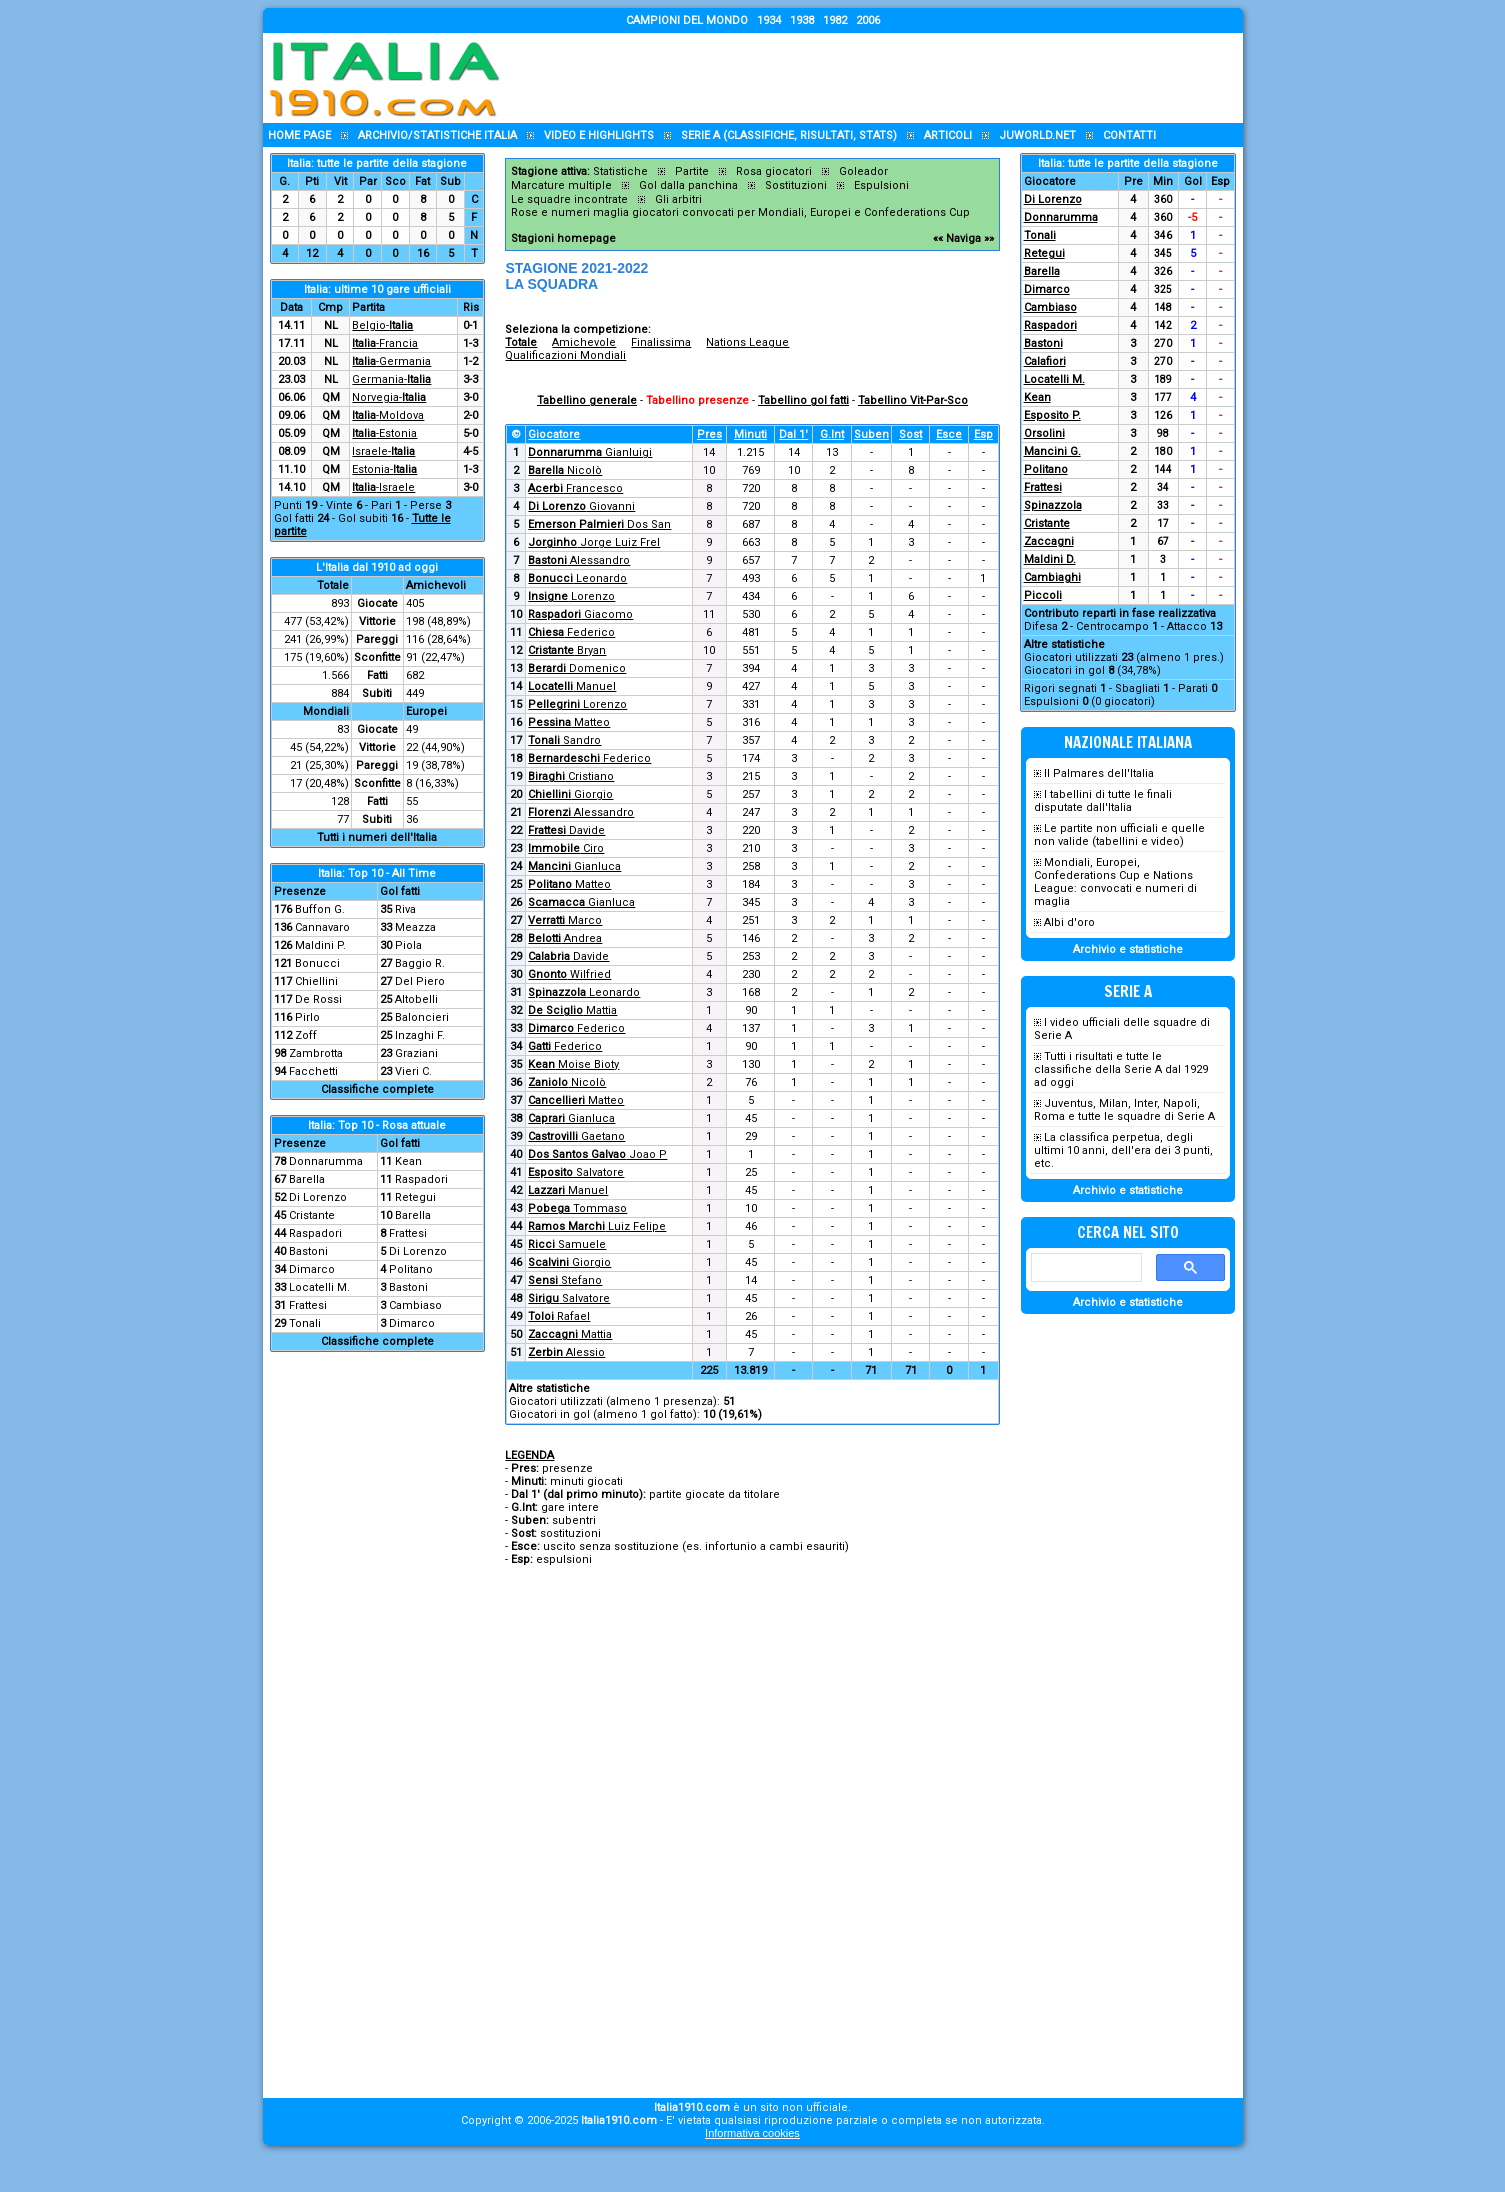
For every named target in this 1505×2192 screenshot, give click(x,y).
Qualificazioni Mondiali (565, 355)
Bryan (567, 650)
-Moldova (388, 415)
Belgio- (382, 325)
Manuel (572, 686)
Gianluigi (590, 452)
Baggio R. (420, 963)
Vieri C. (413, 1071)
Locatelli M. (319, 1287)
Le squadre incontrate (569, 199)
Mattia (572, 1010)
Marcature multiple (561, 185)
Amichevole (584, 342)
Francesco (575, 488)
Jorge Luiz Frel (594, 542)
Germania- (391, 379)
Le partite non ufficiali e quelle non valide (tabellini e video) (1119, 835)
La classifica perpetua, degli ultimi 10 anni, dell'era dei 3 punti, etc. (1123, 1150)
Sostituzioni (796, 185)
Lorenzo (571, 596)
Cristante (312, 1215)
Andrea (565, 938)
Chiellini (316, 981)
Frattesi (408, 1233)
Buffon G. (320, 909)
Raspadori (421, 1179)
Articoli (948, 135)
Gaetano (576, 1136)
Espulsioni (881, 185)
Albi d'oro (1069, 922)
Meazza (415, 927)
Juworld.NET (1037, 135)
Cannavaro (322, 927)
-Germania (391, 361)
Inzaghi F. (420, 1035)
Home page (299, 135)
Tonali (305, 1323)
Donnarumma (326, 1161)
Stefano (565, 1280)
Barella (307, 1179)
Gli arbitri (678, 199)
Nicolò (565, 470)
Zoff (306, 1035)
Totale (521, 342)
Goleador (863, 171)
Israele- (383, 451)
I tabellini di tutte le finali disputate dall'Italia (1103, 801)
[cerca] (1084, 1268)
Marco (565, 920)
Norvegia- (389, 397)
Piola (408, 945)
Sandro (564, 740)
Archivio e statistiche (1128, 949)
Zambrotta (316, 1053)
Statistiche (620, 171)
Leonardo (577, 578)
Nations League (747, 342)
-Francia (385, 343)
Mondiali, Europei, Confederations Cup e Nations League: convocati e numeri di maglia (1115, 882)
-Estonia (384, 433)
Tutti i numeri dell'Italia (377, 837)
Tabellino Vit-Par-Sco (913, 400)
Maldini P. (320, 945)
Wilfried (569, 974)
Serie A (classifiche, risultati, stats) (789, 135)
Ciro (566, 848)
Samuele (567, 1244)
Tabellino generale (587, 400)
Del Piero (420, 981)
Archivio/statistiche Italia (437, 135)
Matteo (569, 722)
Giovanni (581, 506)
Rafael (559, 1316)
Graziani (416, 1053)
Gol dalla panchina (688, 185)
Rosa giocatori (774, 171)
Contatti (1129, 135)
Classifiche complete (377, 1089)
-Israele (383, 487)
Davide (566, 830)
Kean (408, 1161)
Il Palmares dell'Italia (1099, 773)
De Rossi (318, 999)
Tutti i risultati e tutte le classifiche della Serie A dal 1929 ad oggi (1121, 1069)
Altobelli (416, 999)
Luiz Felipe (597, 1226)
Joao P (597, 1154)
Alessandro (579, 560)
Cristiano (571, 776)
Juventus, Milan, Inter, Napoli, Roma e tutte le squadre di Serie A (1124, 1110)
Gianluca (574, 866)
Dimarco (312, 1269)
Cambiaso (415, 1305)
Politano (411, 1269)
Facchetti (313, 1071)
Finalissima (661, 342)
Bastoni (308, 1251)
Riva (405, 909)
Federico (571, 632)
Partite (692, 171)
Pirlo (307, 1017)
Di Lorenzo (318, 1197)
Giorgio (570, 794)
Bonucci (317, 963)
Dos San (599, 524)
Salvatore (576, 1172)
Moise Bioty (573, 1064)
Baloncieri (422, 1017)
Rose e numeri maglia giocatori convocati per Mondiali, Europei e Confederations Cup (740, 212)
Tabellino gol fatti (803, 400)
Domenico (577, 668)
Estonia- (384, 469)
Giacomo (580, 614)
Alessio (566, 1352)
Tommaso (577, 1208)
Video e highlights (599, 135)
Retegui (415, 1197)
